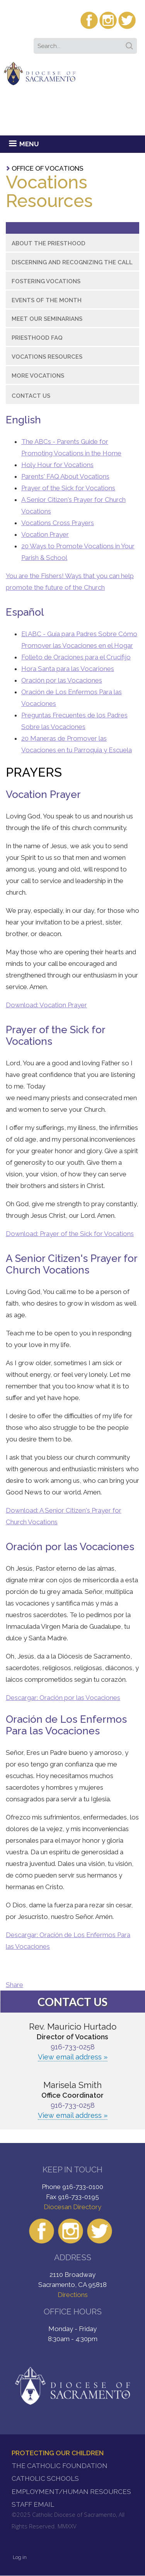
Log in (20, 2557)
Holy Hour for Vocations (57, 465)
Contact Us (31, 395)
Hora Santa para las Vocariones (67, 669)
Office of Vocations (48, 168)
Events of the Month (47, 300)
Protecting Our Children (58, 2453)
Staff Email (33, 2504)
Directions (73, 2295)
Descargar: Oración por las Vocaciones (63, 1697)
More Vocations (38, 375)
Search (131, 43)
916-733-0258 (73, 2047)
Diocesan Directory (72, 2207)
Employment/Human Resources (71, 2492)
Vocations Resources (47, 356)
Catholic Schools (45, 2478)
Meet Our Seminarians (47, 318)
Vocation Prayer (45, 534)
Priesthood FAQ (37, 337)
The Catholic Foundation (59, 2466)
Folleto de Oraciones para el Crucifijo (76, 657)
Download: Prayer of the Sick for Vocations (70, 1234)
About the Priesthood (48, 243)
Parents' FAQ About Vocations (65, 476)
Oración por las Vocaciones (61, 680)
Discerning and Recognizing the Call (72, 262)
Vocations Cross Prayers (57, 523)
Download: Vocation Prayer (46, 1005)
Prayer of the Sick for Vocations (68, 488)
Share (14, 1985)
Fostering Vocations (46, 281)
